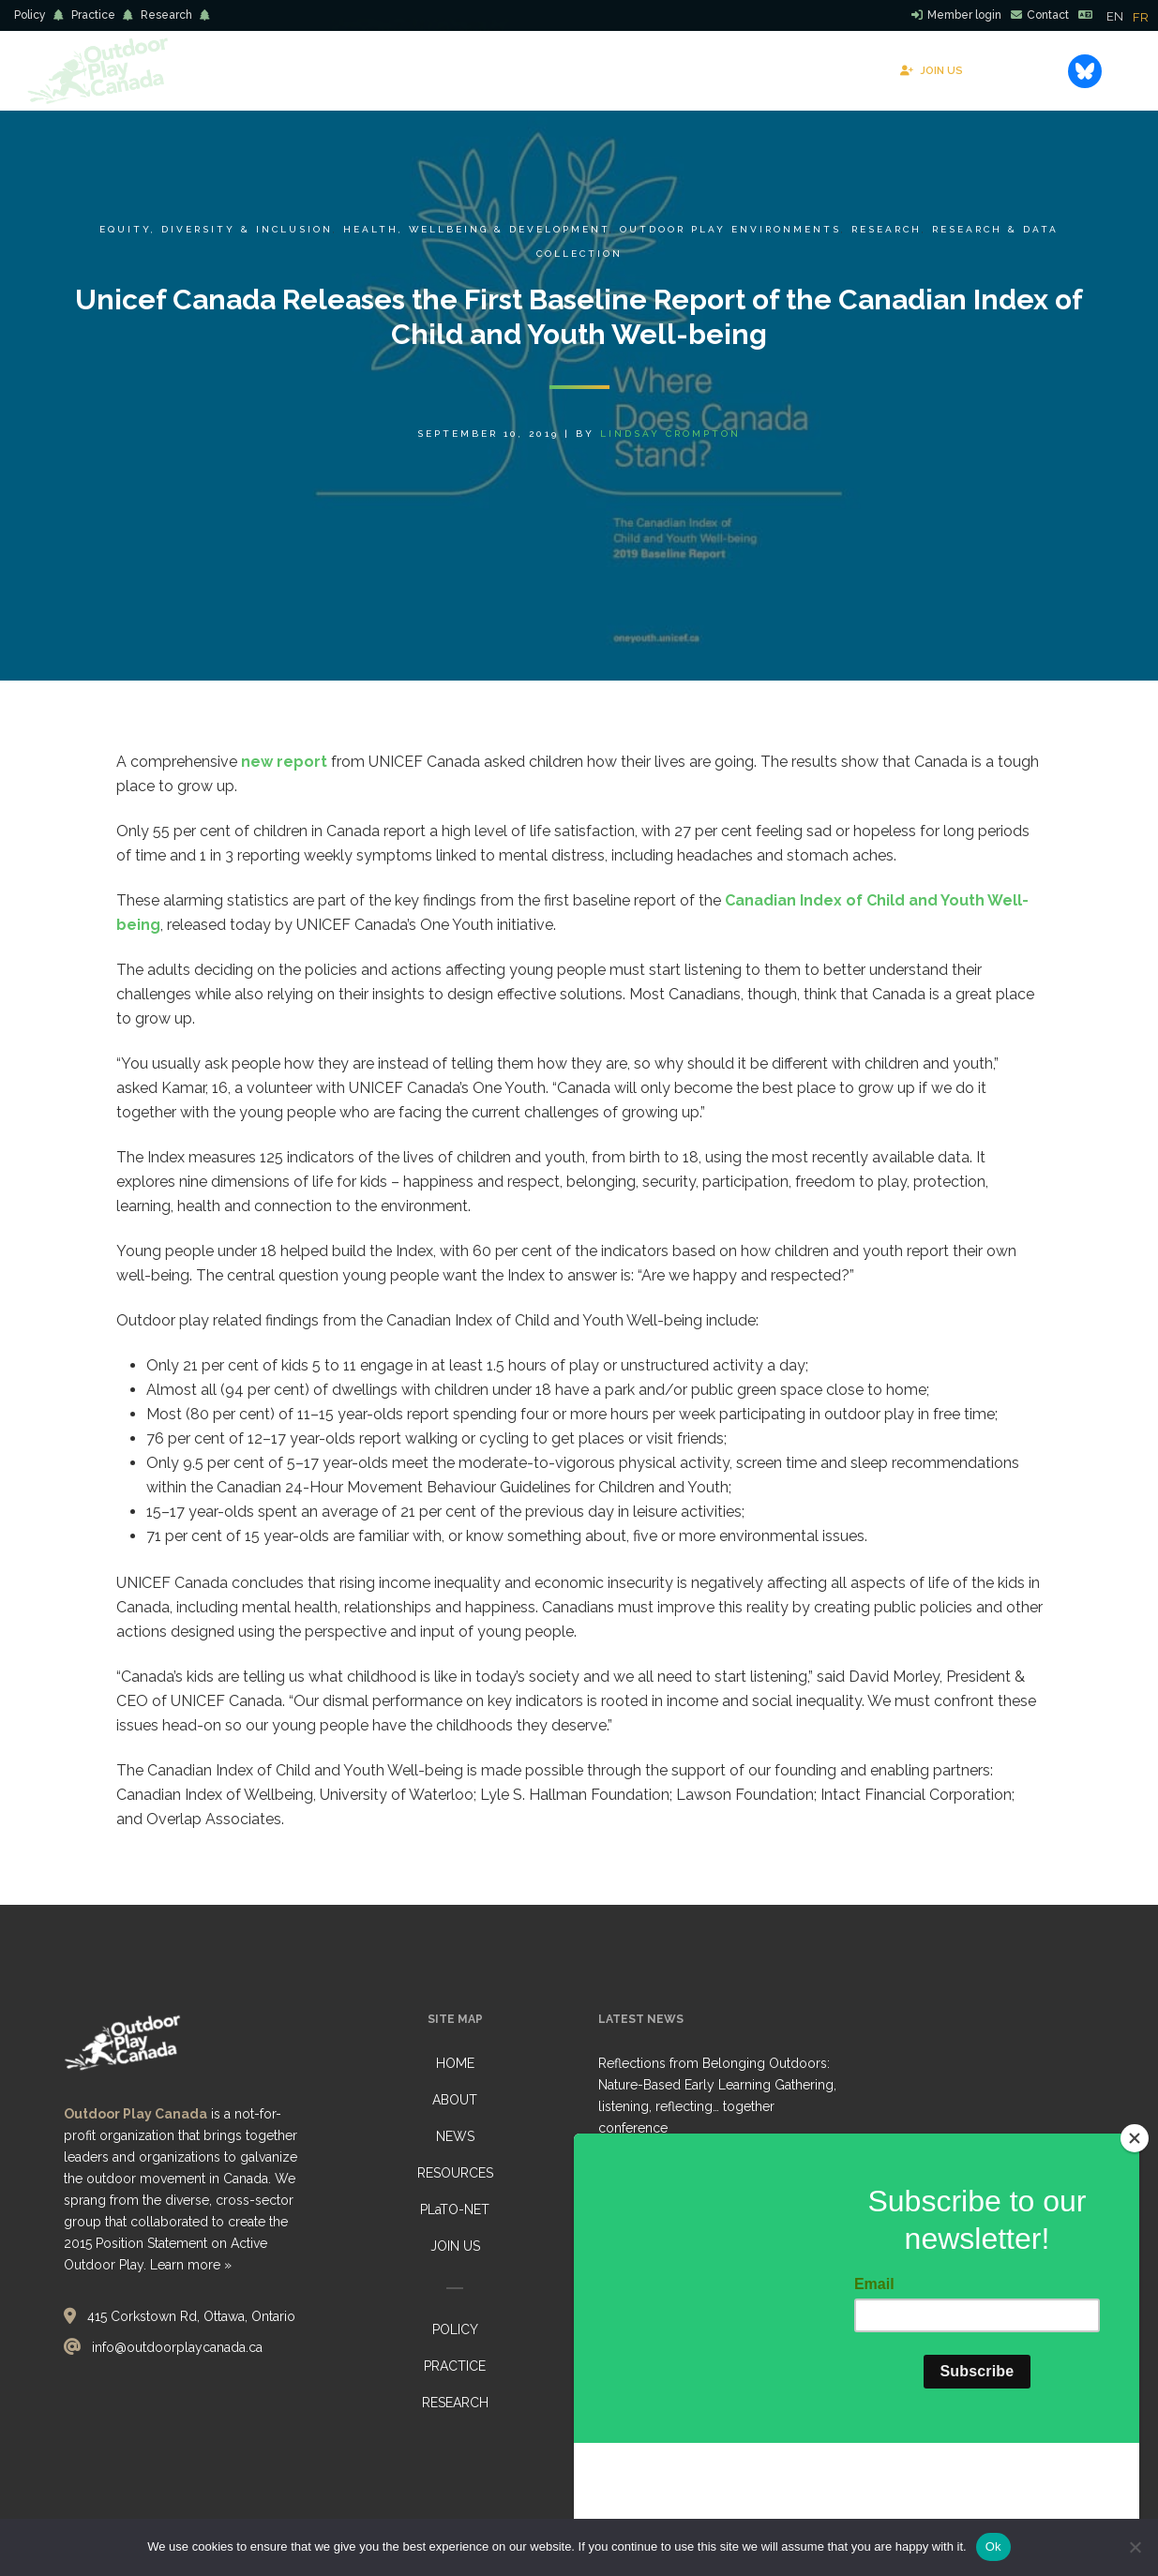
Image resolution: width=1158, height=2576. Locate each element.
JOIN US (455, 2246)
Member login (964, 15)
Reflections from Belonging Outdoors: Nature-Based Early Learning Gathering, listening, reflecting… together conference (717, 2095)
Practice (93, 15)
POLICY (455, 2329)
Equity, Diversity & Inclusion (216, 229)
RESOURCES (455, 2172)
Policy (30, 15)
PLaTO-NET (454, 2209)
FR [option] (1141, 17)
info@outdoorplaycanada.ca (177, 2347)
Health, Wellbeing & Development (476, 229)
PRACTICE (455, 2366)
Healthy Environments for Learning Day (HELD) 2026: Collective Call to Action (716, 2197)
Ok (993, 2546)
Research (166, 15)
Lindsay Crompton (670, 433)
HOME (455, 2063)
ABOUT (454, 2099)
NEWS (455, 2136)
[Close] (1134, 2253)
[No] (1134, 2547)
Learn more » (191, 2264)
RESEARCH (455, 2402)
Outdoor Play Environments (730, 229)
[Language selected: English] (1132, 16)
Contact (1048, 15)
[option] (1140, 17)
